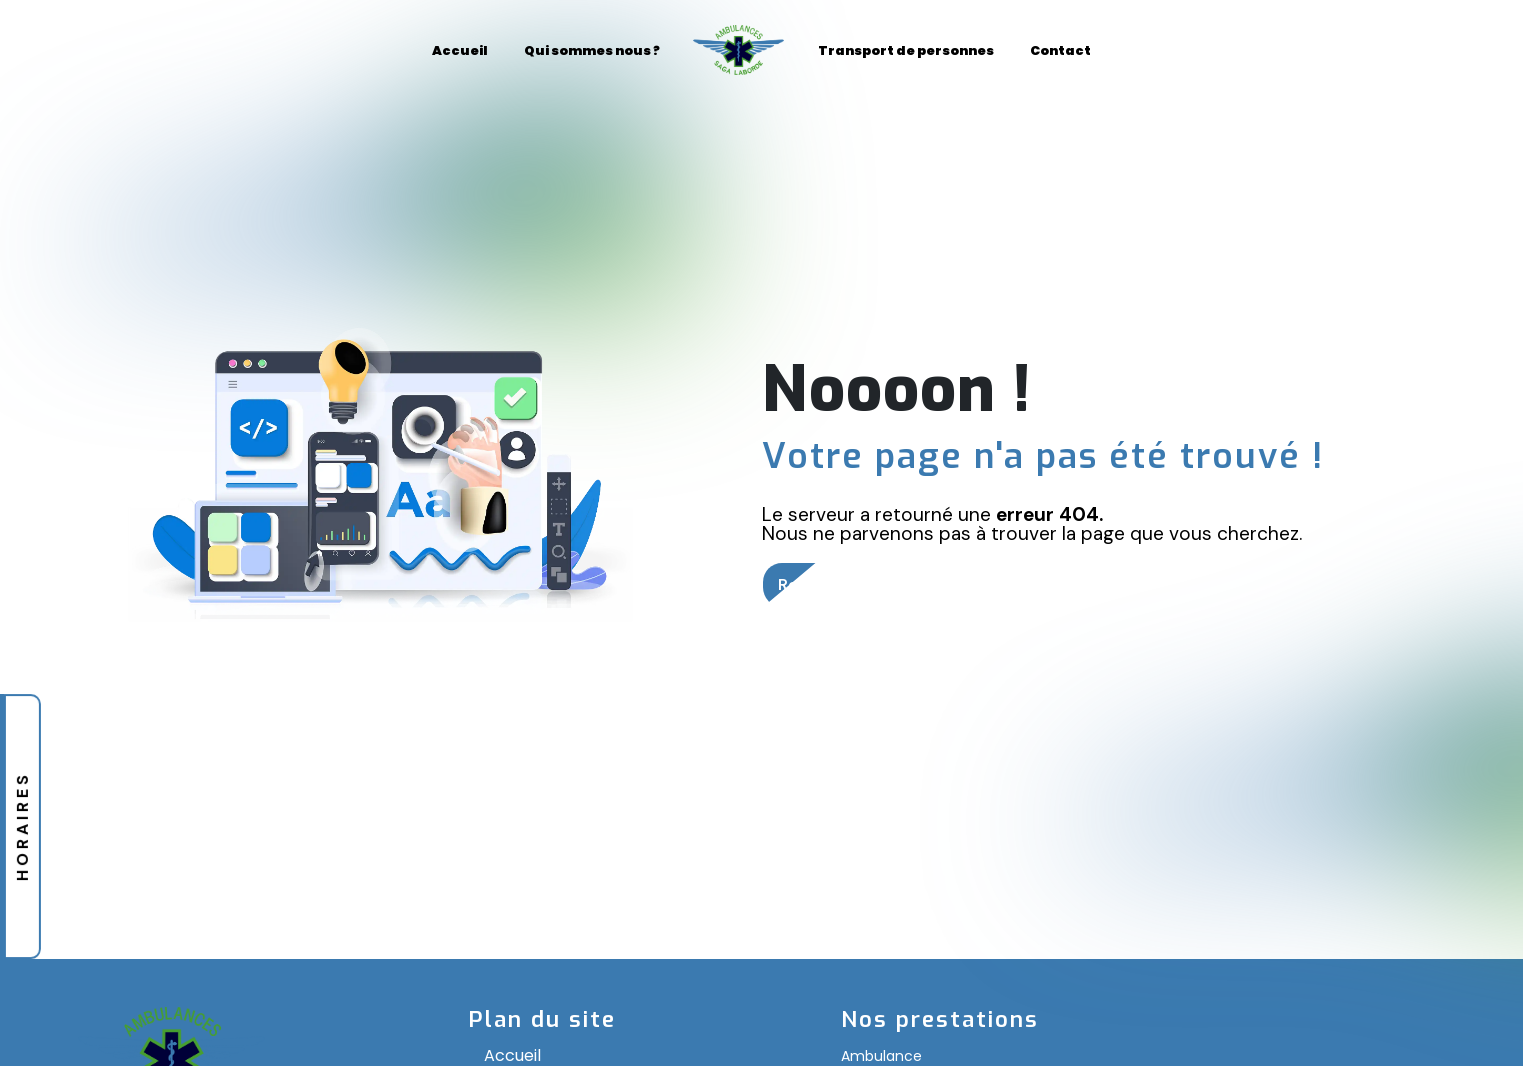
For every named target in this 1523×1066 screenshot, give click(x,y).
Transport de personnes (906, 50)
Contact (1060, 50)
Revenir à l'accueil (849, 584)
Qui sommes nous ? (592, 50)
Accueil (460, 50)
